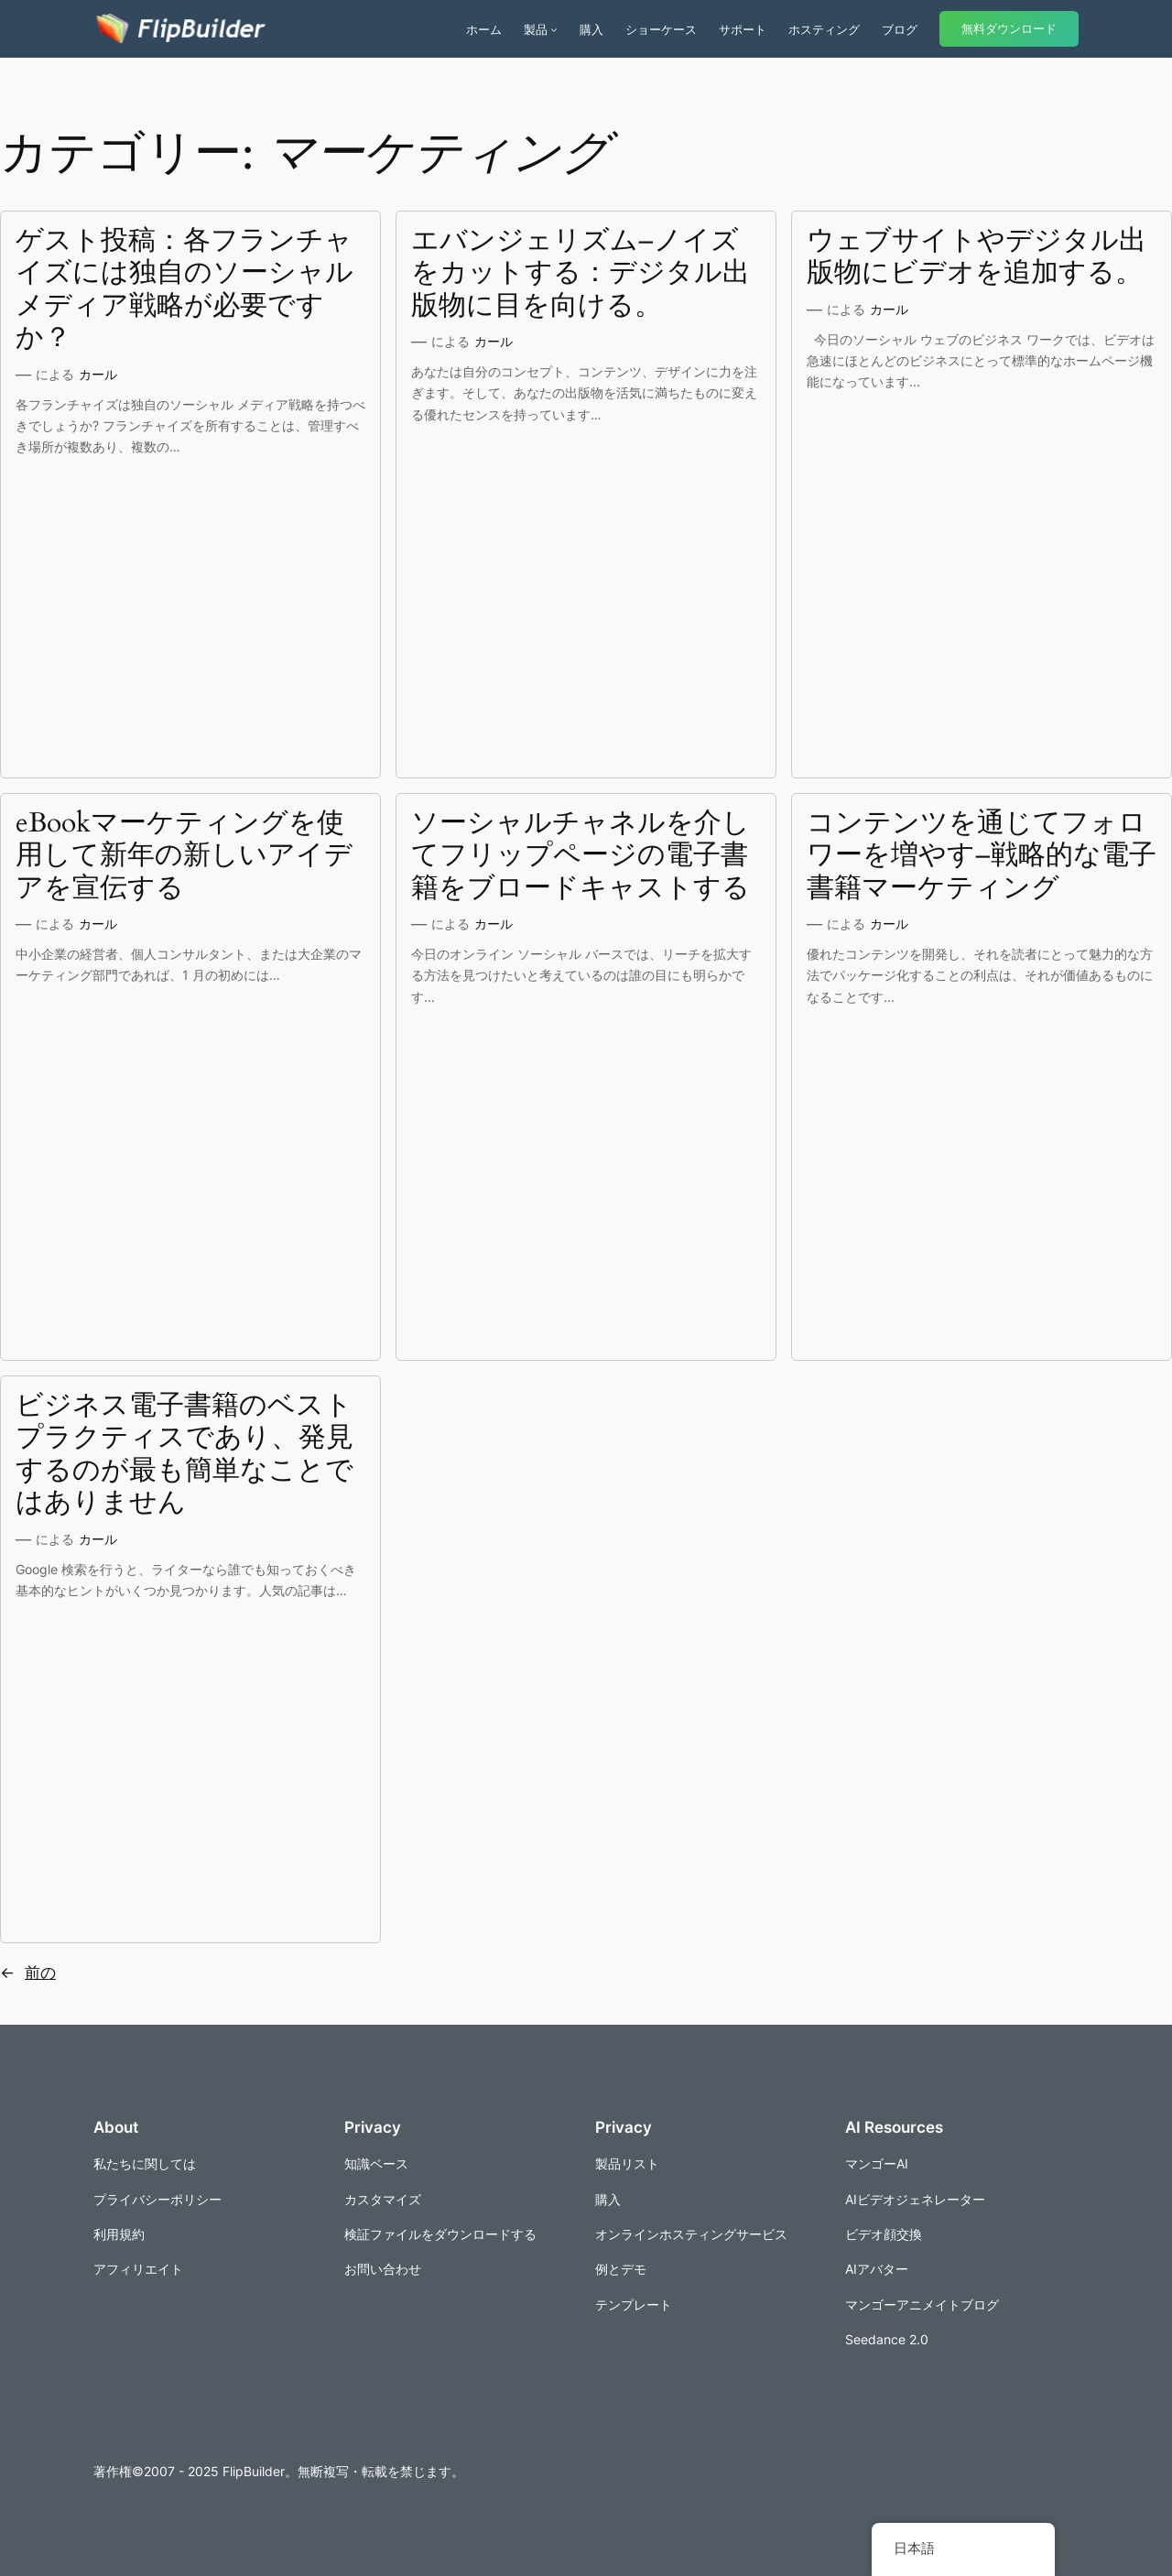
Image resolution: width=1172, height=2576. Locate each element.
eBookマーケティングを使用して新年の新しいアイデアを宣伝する (184, 857)
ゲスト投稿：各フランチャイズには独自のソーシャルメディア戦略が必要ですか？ (184, 290)
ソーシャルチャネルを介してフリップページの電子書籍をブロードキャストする (580, 857)
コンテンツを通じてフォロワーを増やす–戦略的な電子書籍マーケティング (981, 857)
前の (28, 1972)
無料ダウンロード (1009, 29)
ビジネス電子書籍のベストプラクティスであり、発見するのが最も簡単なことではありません (184, 1455)
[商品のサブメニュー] (554, 29)
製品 (536, 29)
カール (98, 374)
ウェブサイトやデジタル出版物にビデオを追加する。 (976, 257)
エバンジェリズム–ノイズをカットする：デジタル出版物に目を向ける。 (580, 274)
